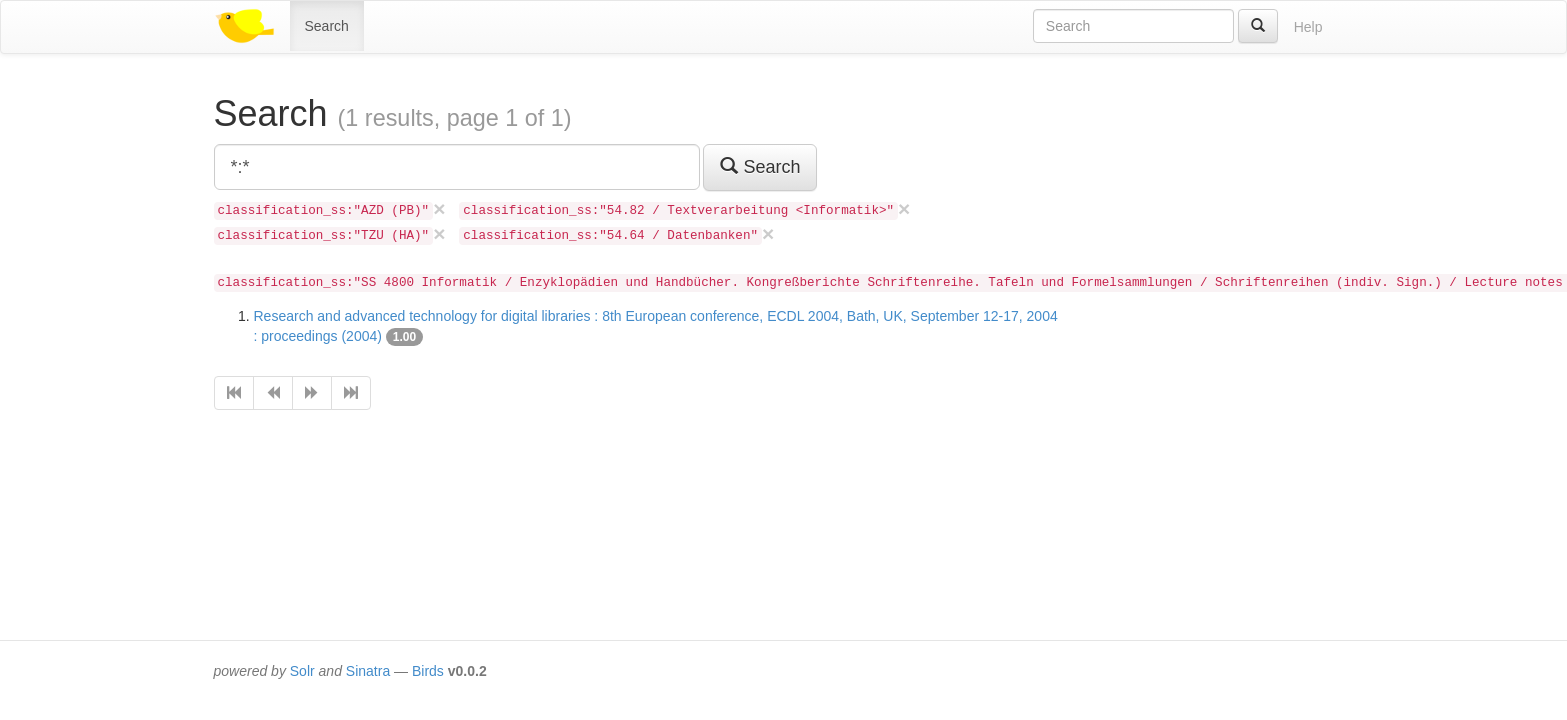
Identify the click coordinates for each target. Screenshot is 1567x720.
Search (327, 26)
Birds (428, 671)
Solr (302, 671)
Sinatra (368, 671)
